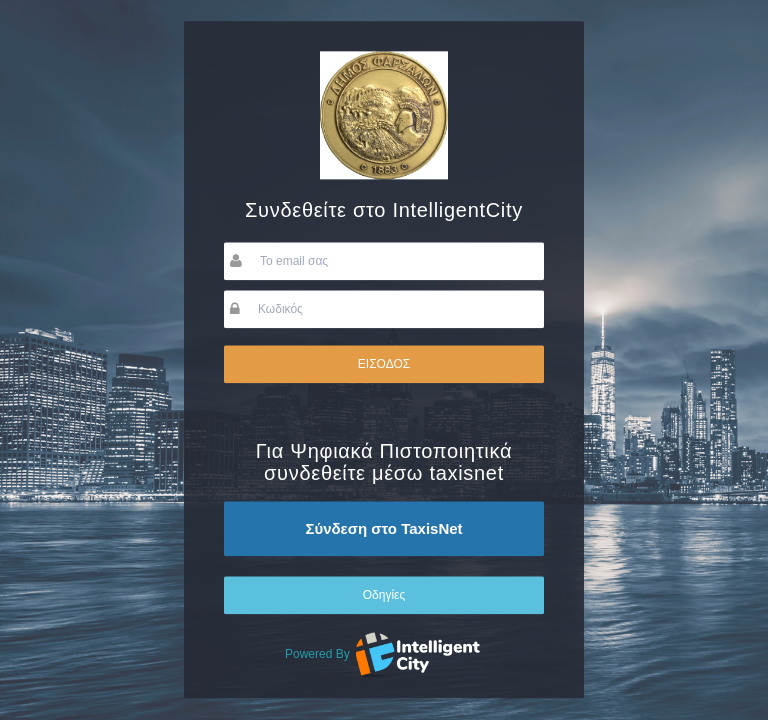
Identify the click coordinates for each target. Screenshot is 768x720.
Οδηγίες (384, 595)
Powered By (384, 654)
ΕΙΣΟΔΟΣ (384, 364)
